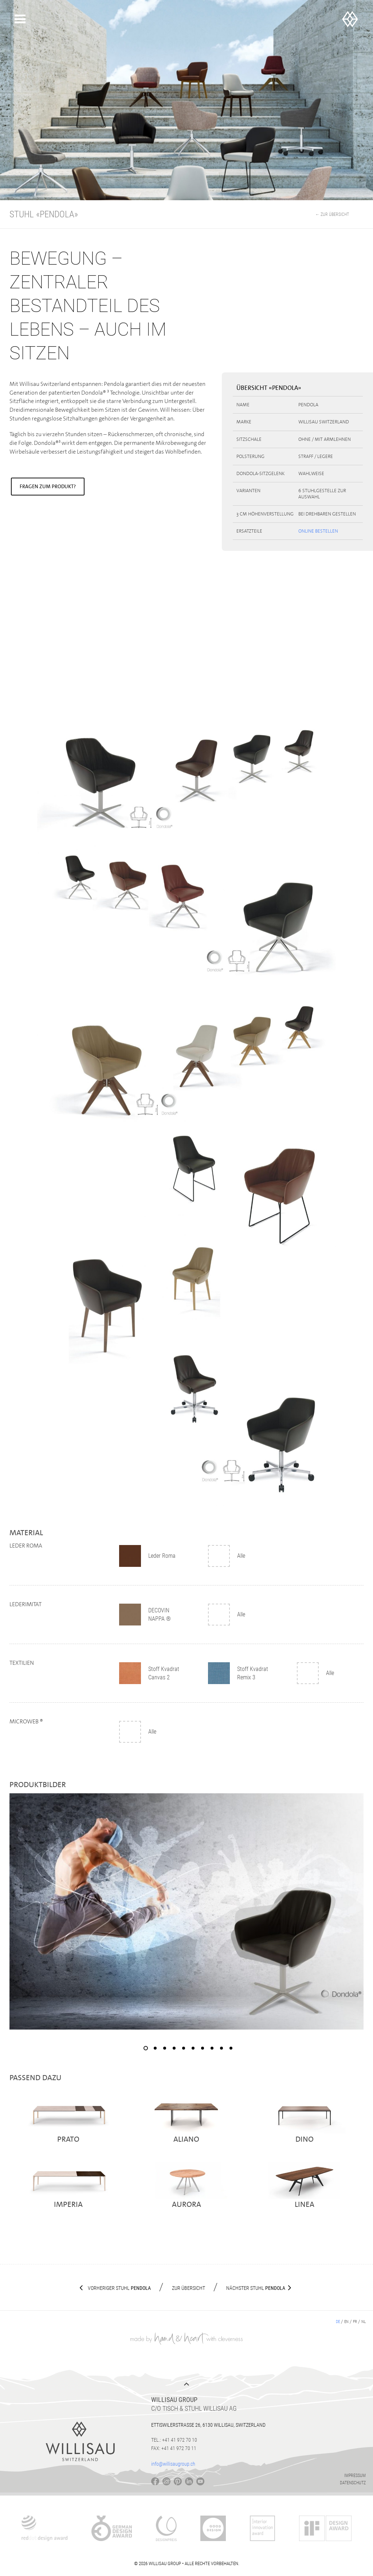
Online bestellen (318, 531)
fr (355, 2321)
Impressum (355, 2475)
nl (363, 2321)
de (338, 2321)
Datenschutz (353, 2482)
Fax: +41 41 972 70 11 (173, 2448)
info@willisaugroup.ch (173, 2464)
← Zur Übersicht (332, 214)
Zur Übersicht (188, 2288)
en (346, 2321)
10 (231, 2048)
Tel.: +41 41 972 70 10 (174, 2440)
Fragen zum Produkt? (48, 486)
